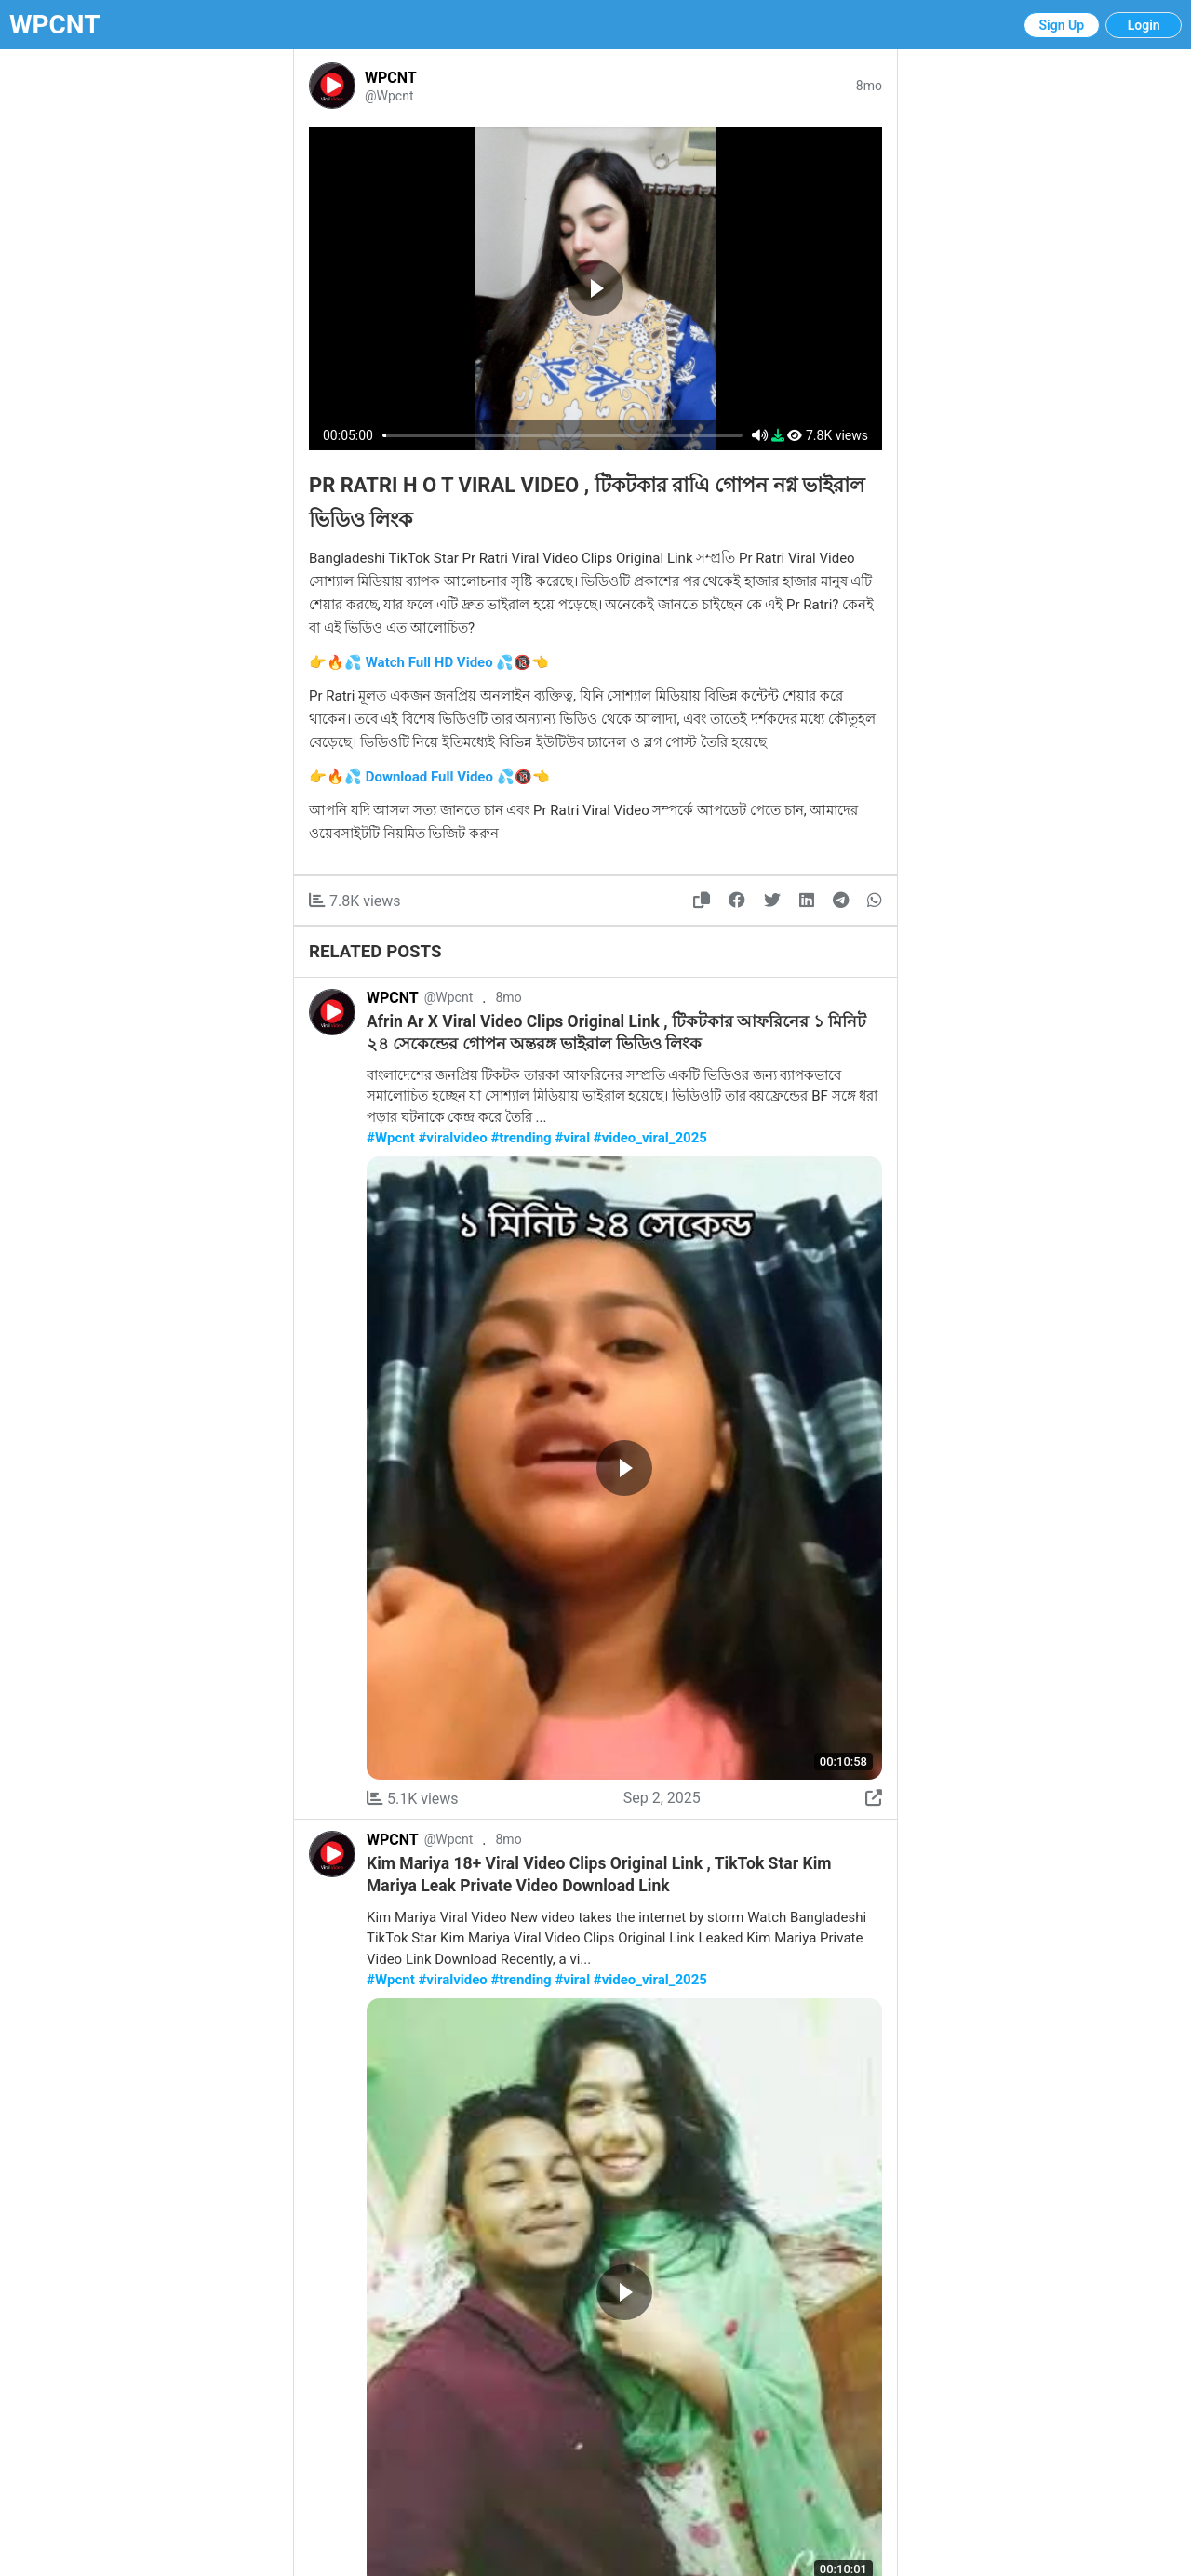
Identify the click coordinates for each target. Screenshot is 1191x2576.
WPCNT (54, 24)
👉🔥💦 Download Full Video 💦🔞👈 (429, 776)
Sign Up (1062, 25)
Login (1144, 25)
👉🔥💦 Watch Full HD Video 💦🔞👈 (429, 662)
